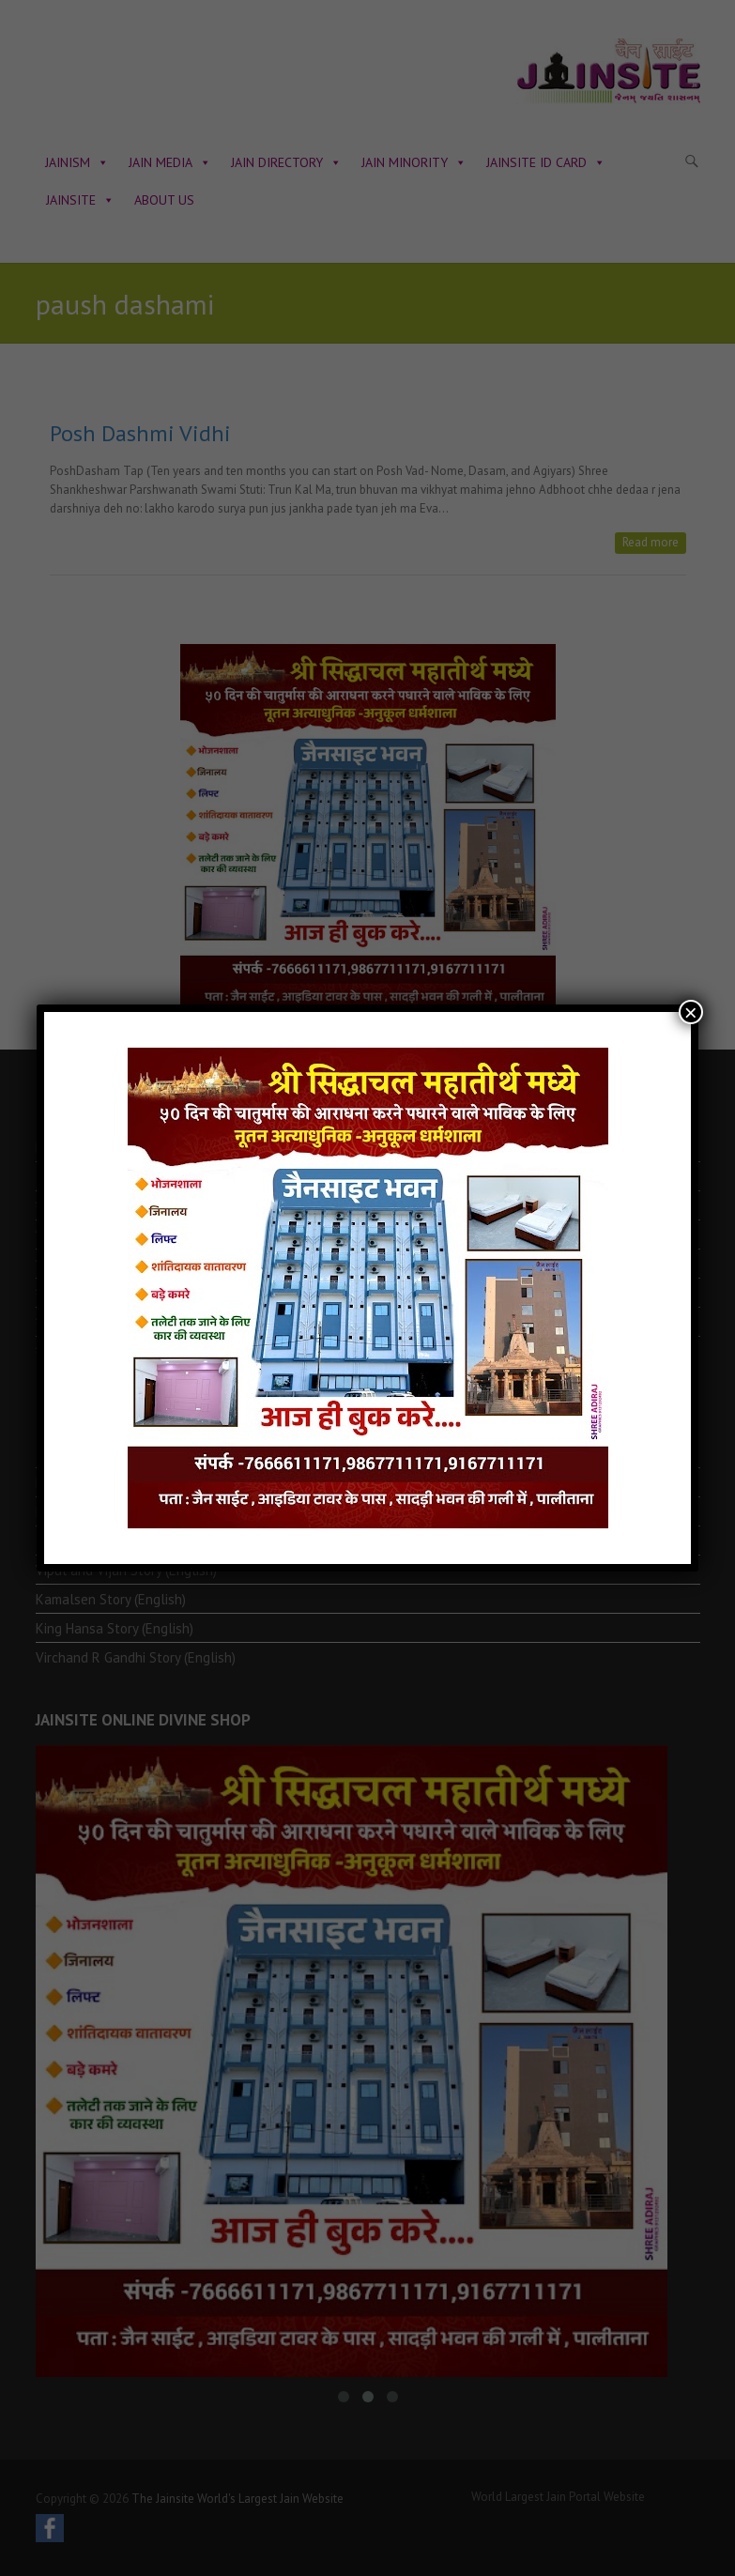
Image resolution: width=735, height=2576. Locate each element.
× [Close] (690, 1012)
